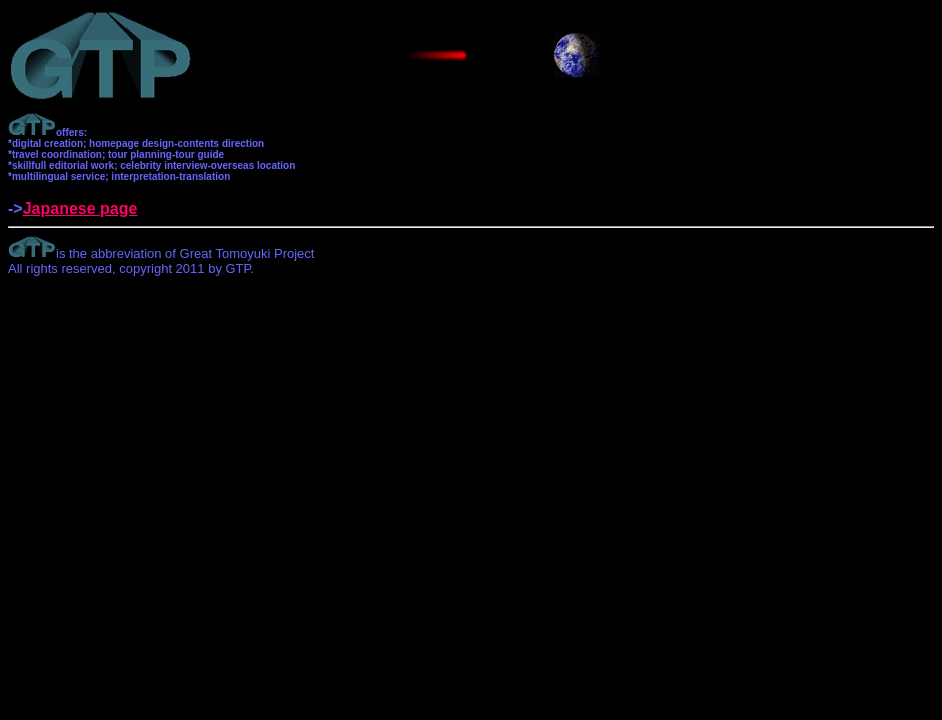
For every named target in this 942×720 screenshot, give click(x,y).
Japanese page (80, 208)
